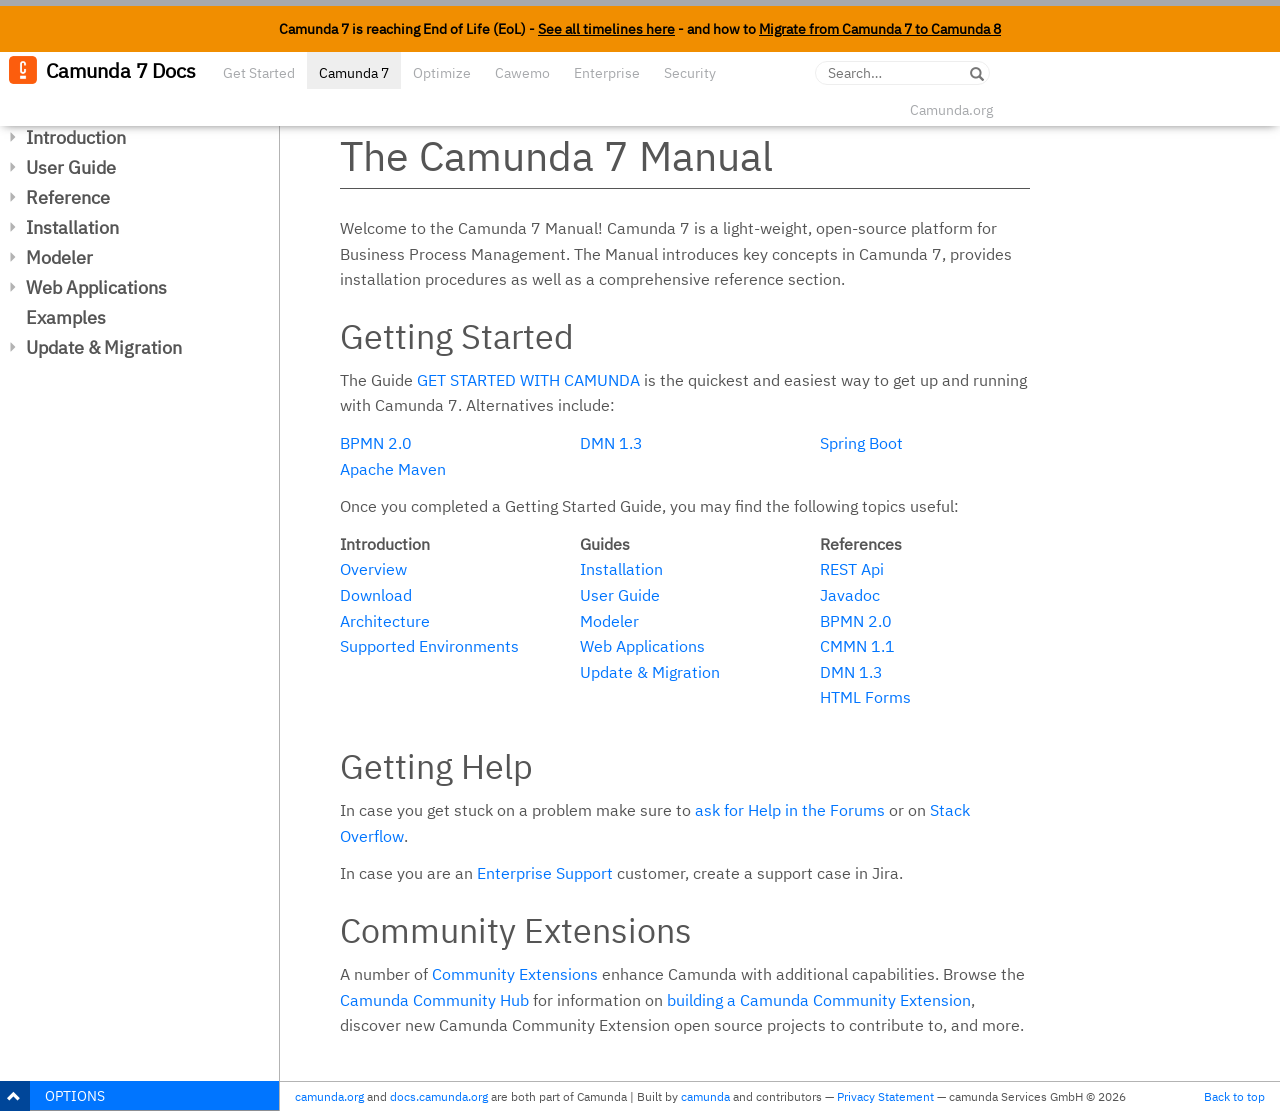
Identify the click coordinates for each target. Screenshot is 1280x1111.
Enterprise (607, 73)
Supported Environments (429, 646)
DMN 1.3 (611, 443)
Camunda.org (951, 110)
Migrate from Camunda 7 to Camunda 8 (880, 29)
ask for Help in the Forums (790, 810)
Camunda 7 (354, 73)
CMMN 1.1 (857, 646)
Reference (68, 197)
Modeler (59, 257)
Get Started (259, 73)
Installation (72, 227)
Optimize (442, 73)
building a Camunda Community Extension (819, 1000)
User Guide (71, 167)
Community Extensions (515, 974)
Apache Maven (393, 469)
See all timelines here (606, 29)
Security (690, 73)
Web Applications (96, 287)
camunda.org (329, 1096)
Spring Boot (861, 443)
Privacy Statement (885, 1096)
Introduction (76, 137)
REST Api (852, 569)
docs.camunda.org (439, 1096)
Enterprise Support (545, 873)
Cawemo (522, 73)
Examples (66, 317)
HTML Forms (865, 697)
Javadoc (850, 595)
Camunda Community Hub (434, 1000)
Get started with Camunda (528, 380)
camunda (705, 1096)
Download (376, 595)
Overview (373, 569)
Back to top (1234, 1096)
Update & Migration (104, 347)
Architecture (385, 621)
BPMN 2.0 (376, 443)
